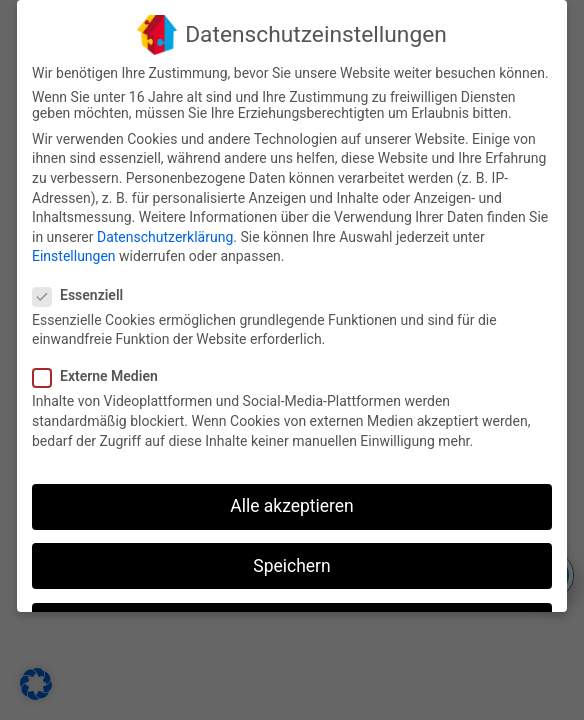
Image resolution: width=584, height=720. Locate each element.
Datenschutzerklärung (165, 235)
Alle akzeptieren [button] (292, 505)
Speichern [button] (291, 564)
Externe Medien (103, 375)
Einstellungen (74, 255)
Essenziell (86, 293)
